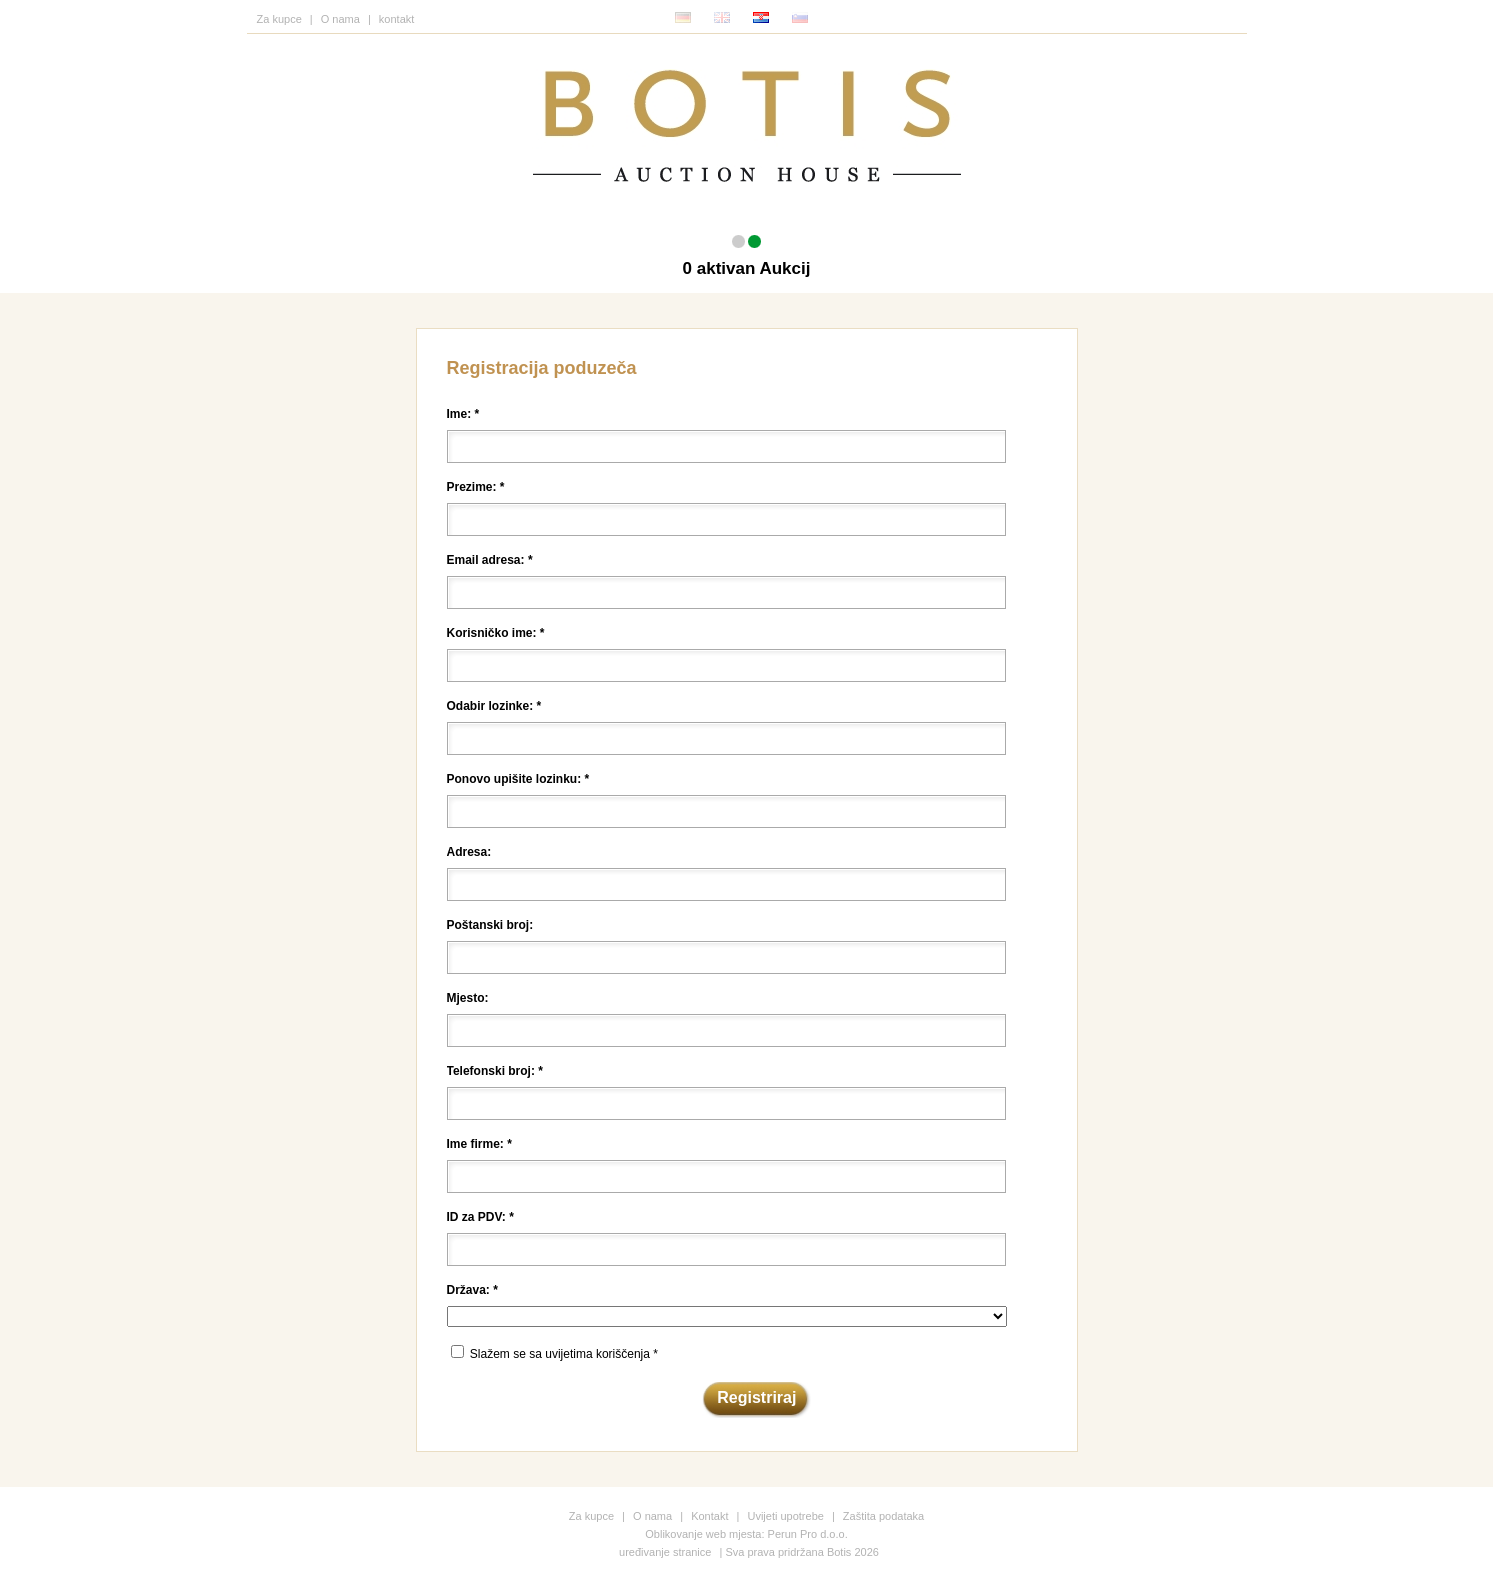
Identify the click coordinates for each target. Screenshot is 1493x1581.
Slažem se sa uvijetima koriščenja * (564, 1354)
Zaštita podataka (883, 1516)
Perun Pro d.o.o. (808, 1534)
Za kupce (279, 19)
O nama (340, 19)
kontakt (396, 19)
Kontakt (709, 1516)
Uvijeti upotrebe (785, 1516)
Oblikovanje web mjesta (703, 1534)
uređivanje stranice (665, 1552)
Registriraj (756, 1397)
